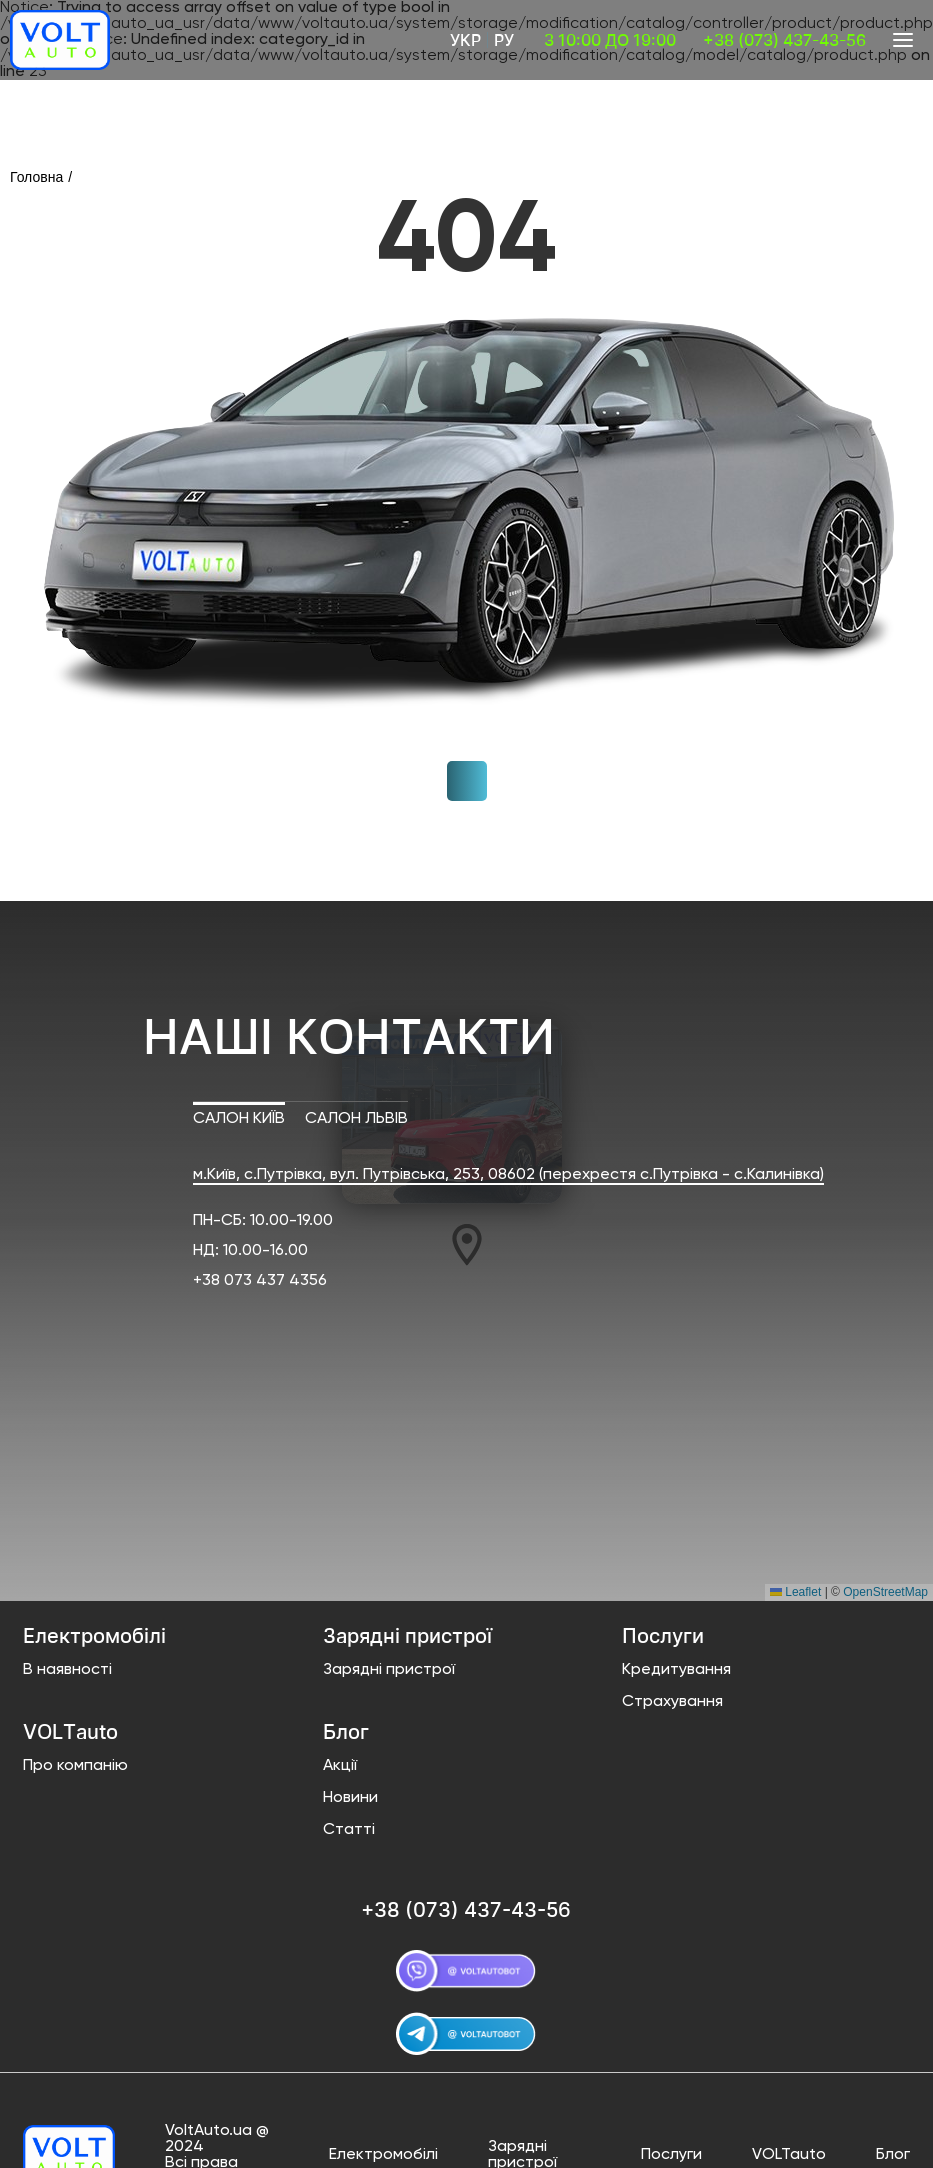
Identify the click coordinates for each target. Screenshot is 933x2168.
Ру (504, 40)
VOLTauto (789, 2155)
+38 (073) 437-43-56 (784, 40)
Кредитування (676, 1670)
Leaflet (795, 1592)
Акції (340, 1766)
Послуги (671, 2155)
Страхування (672, 1702)
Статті (349, 1830)
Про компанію (75, 1766)
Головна (36, 177)
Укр (465, 40)
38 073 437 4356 (264, 1281)
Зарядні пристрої (389, 1670)
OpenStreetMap (885, 1592)
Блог (893, 2155)
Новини (350, 1798)
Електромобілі (383, 2155)
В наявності (67, 1670)
